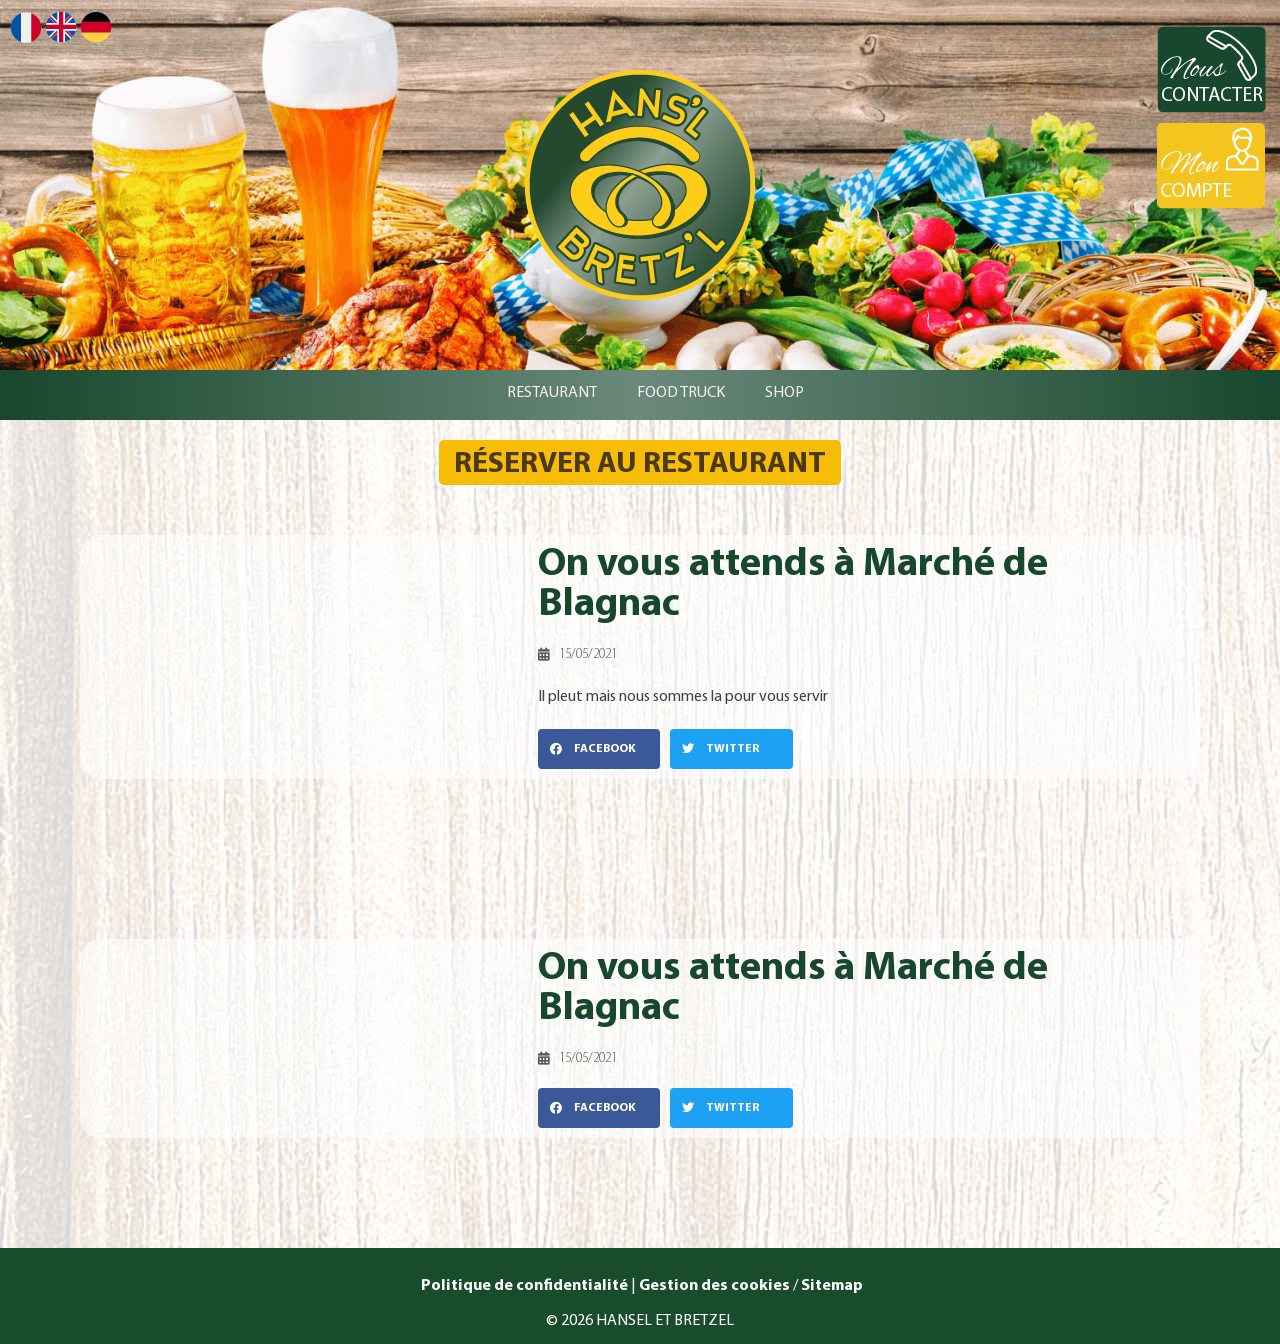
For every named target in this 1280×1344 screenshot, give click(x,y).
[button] (599, 749)
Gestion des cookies (714, 1286)
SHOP (784, 393)
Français (26, 27)
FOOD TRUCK (681, 393)
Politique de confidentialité (523, 1286)
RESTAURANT (552, 393)
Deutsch (96, 27)
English (61, 26)
